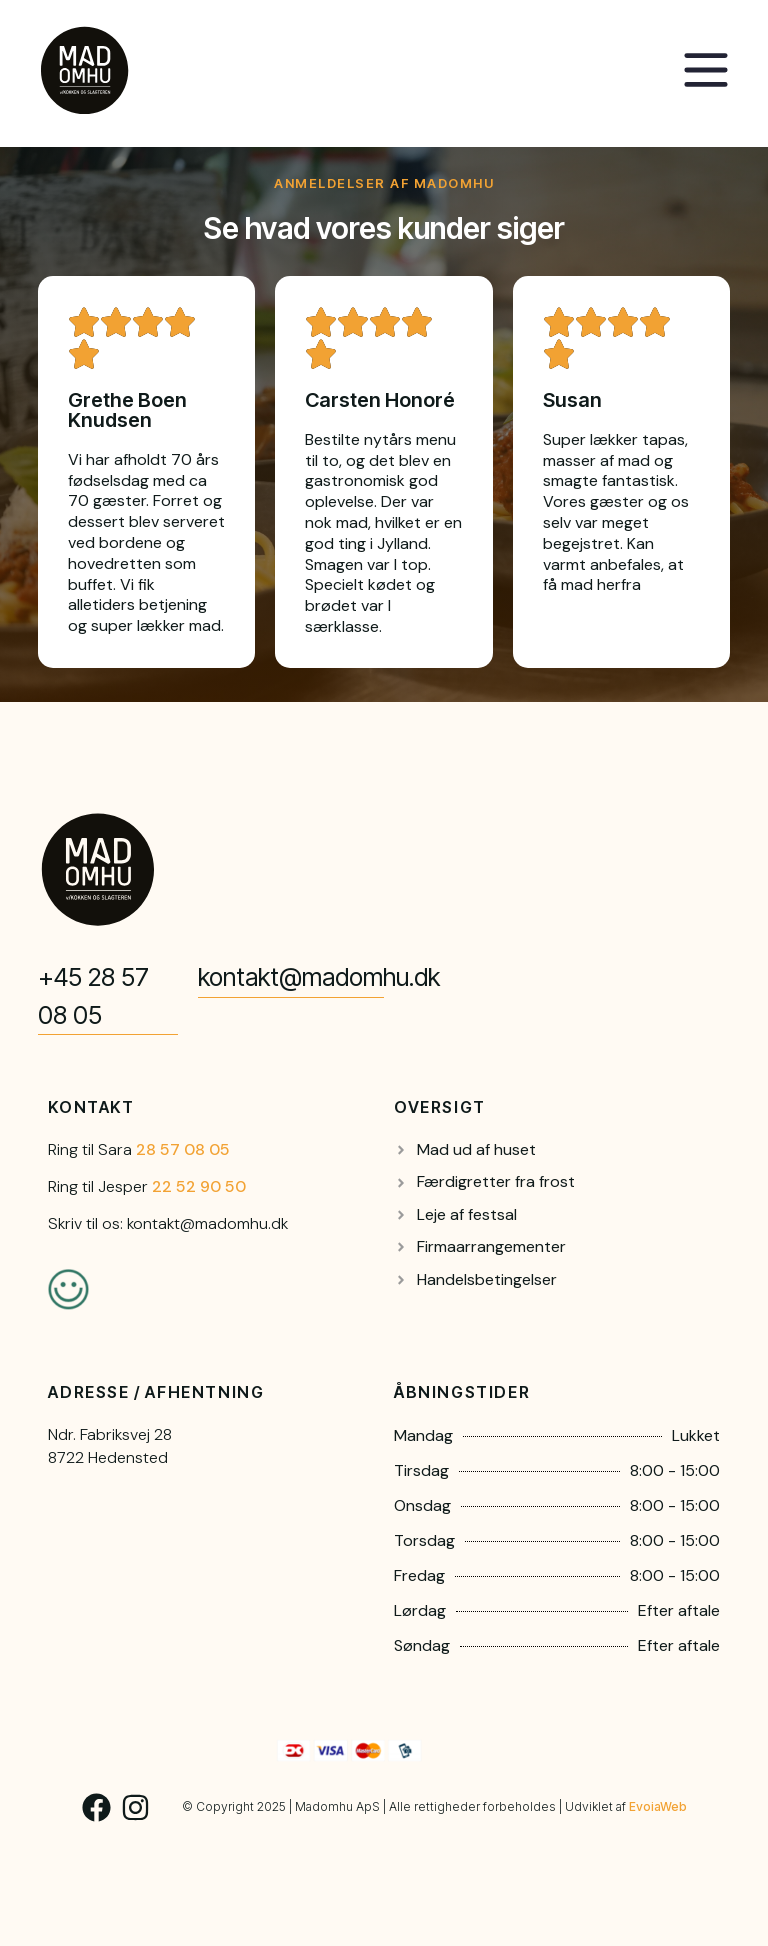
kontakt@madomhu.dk (319, 977)
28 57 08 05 (183, 1149)
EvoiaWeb (658, 1806)
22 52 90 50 (199, 1186)
